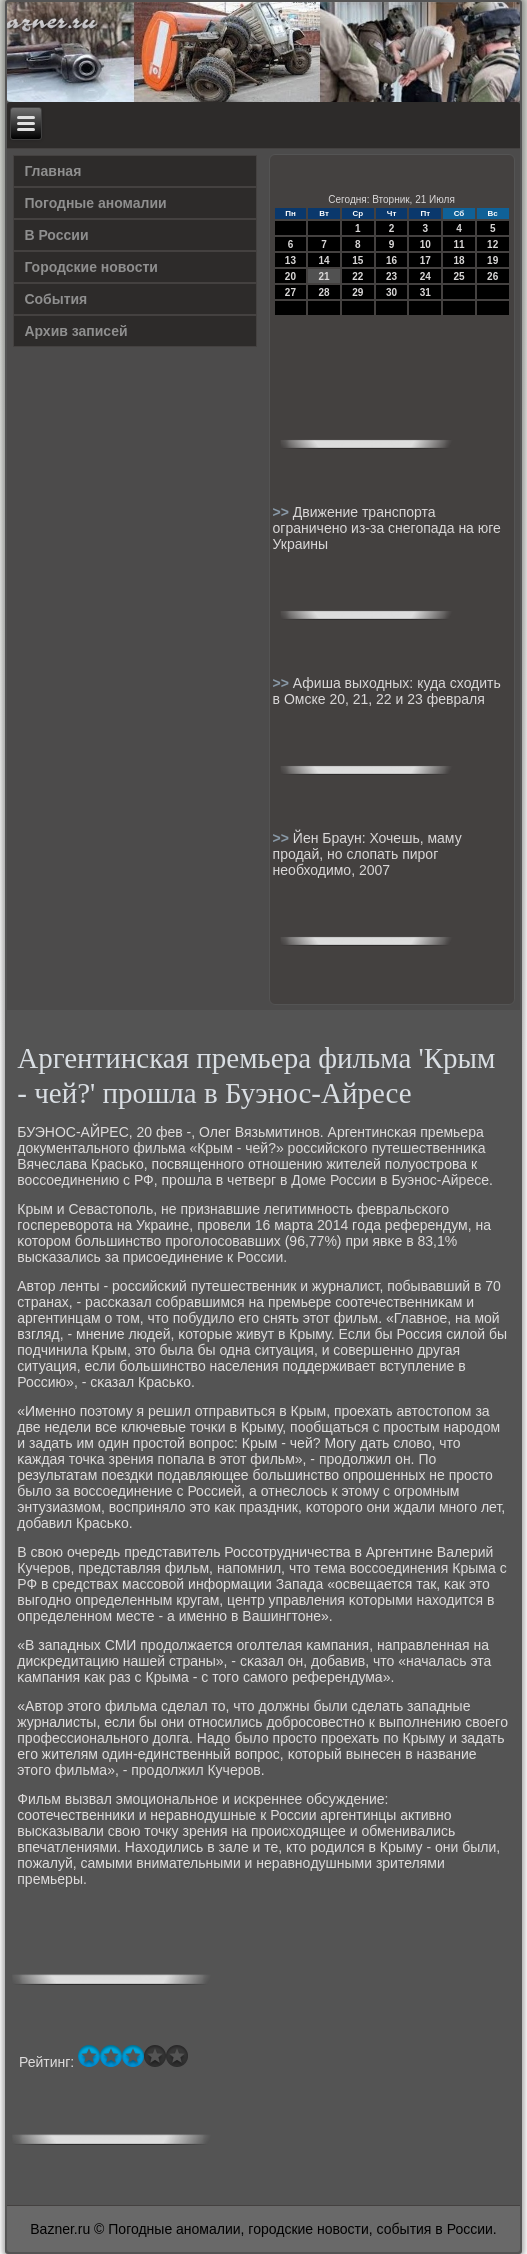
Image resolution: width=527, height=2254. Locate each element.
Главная (52, 171)
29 (357, 292)
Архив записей (75, 331)
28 (324, 292)
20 (290, 276)
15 (357, 260)
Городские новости (91, 267)
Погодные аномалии (95, 203)
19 (492, 260)
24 (425, 276)
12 (492, 244)
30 (391, 292)
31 (425, 292)
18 (458, 260)
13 (290, 260)
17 (425, 260)
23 (391, 276)
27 (290, 292)
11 (458, 244)
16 (391, 260)
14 (324, 260)
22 (357, 276)
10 (425, 244)
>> (283, 512)
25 (458, 276)
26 (492, 276)
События (55, 299)
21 (324, 276)
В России (56, 235)
